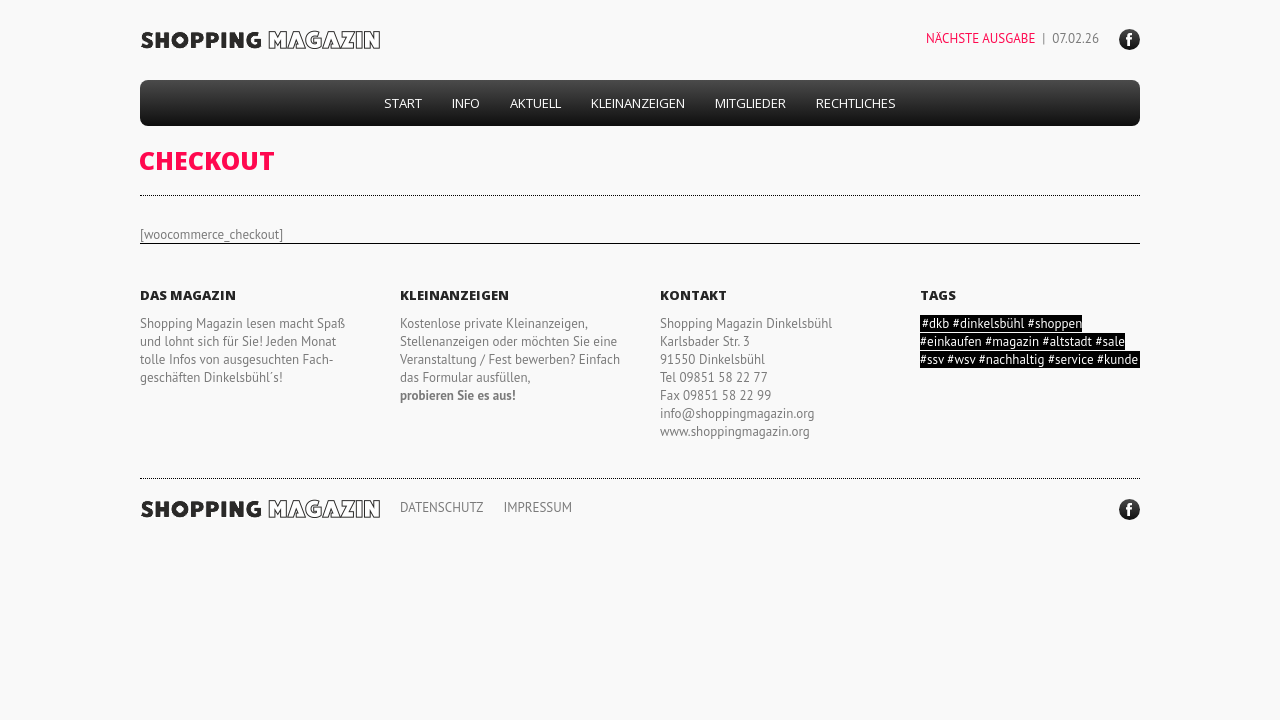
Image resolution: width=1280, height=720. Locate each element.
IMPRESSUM (537, 507)
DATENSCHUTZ (441, 507)
